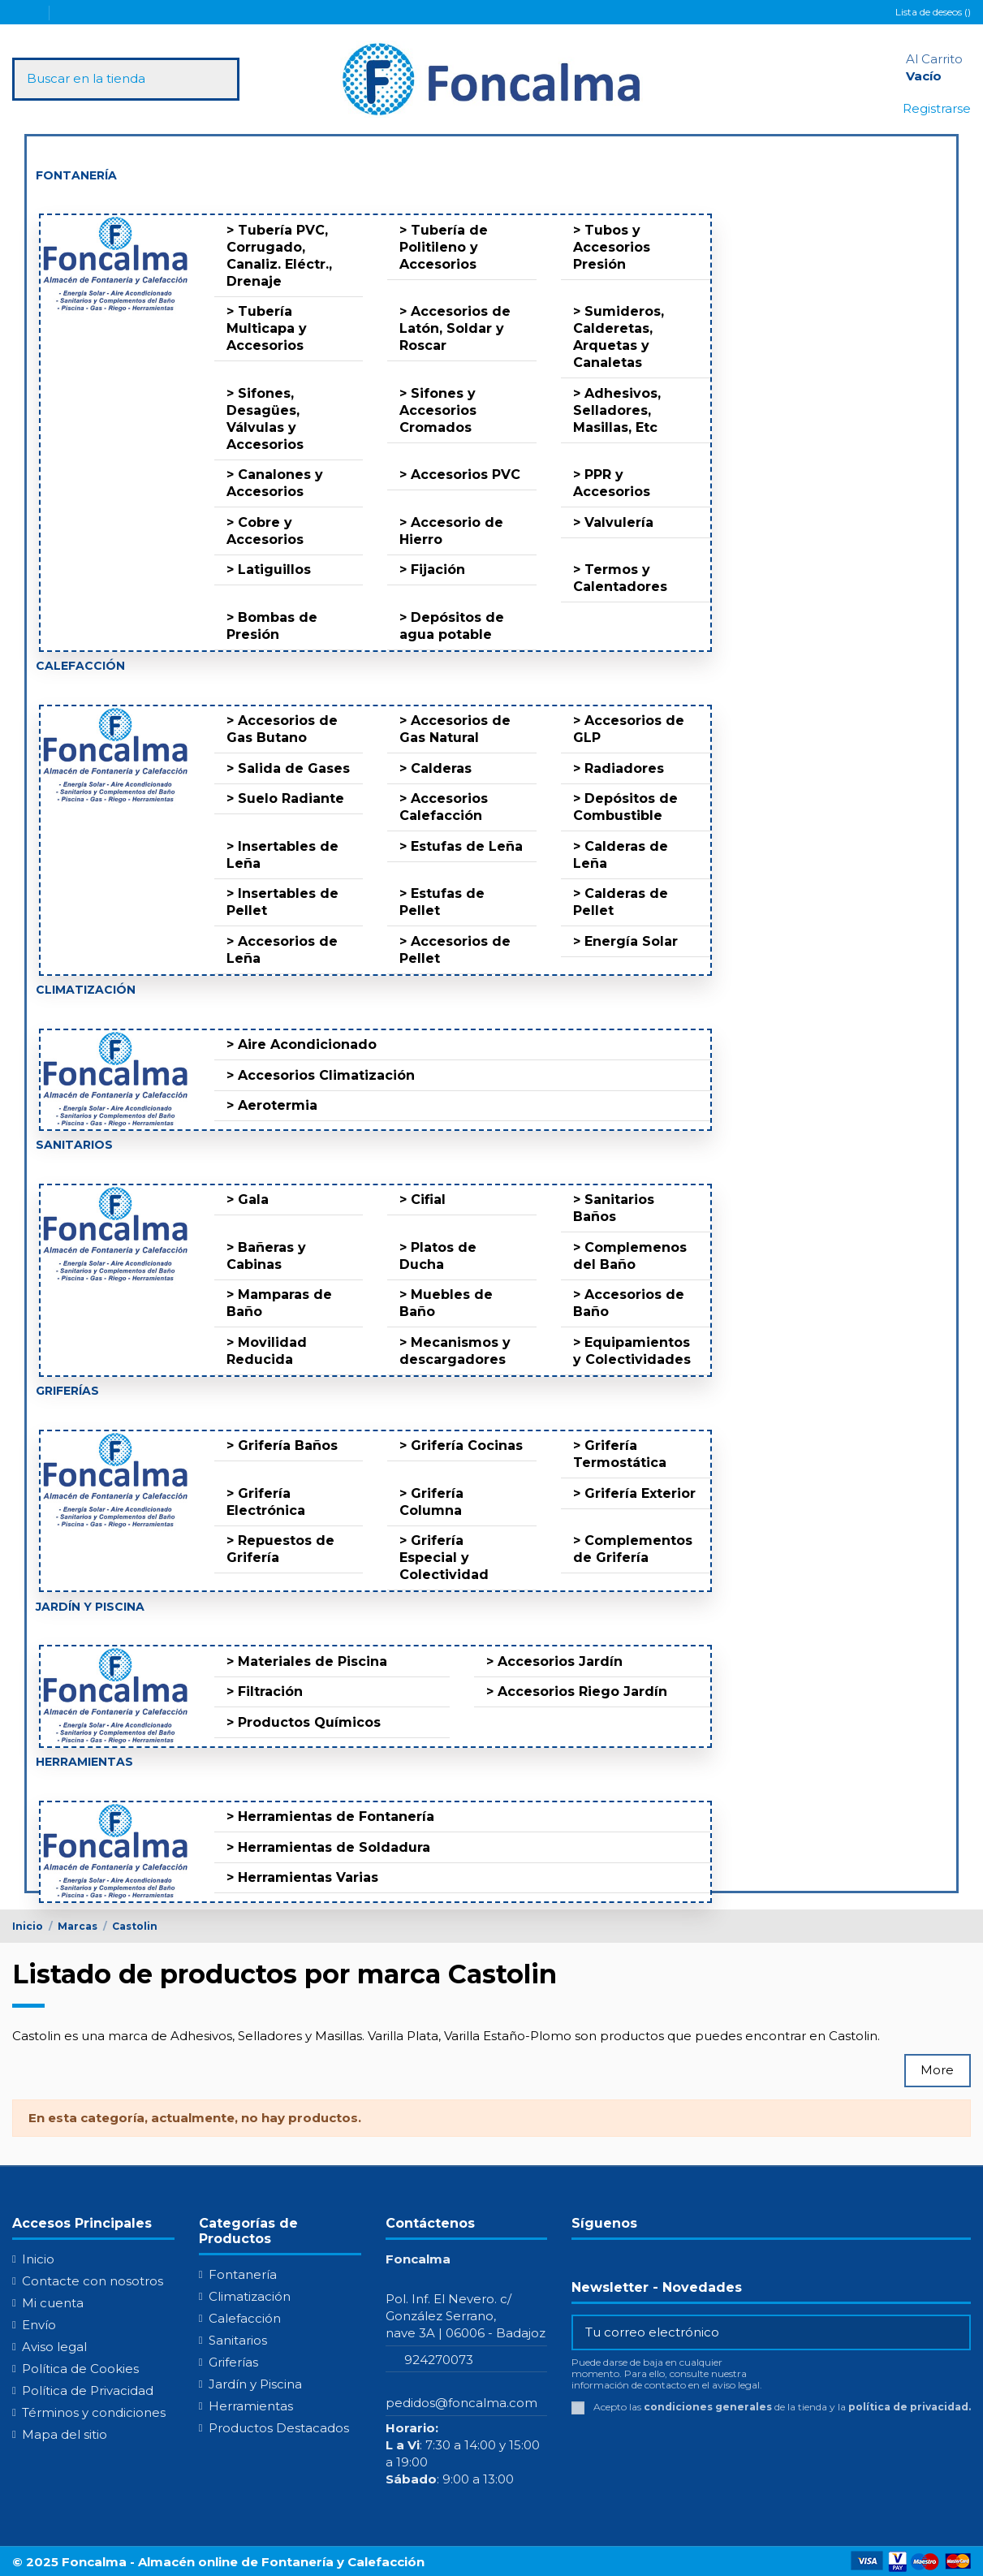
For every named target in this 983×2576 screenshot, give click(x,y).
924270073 (438, 2359)
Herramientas (251, 2406)
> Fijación (432, 569)
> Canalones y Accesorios (274, 483)
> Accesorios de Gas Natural (455, 729)
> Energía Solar (625, 941)
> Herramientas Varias (302, 1877)
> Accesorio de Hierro (451, 531)
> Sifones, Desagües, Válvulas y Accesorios (265, 419)
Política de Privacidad (87, 2390)
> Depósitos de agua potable (451, 626)
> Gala (247, 1199)
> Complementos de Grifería (632, 1549)
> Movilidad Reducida (266, 1351)
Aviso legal (54, 2346)
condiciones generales (708, 2407)
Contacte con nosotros (92, 2281)
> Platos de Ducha (437, 1256)
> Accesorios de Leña (282, 950)
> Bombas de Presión (271, 626)
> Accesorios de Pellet (455, 950)
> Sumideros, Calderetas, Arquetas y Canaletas (618, 337)
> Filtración (264, 1691)
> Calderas (435, 768)
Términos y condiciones (94, 2412)
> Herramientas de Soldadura (328, 1847)
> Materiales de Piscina (306, 1661)
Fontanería (243, 2274)
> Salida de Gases (288, 768)
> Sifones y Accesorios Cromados (437, 410)
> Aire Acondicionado (301, 1044)
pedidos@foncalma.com (461, 2402)
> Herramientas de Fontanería (330, 1816)
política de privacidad (908, 2407)
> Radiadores (618, 768)
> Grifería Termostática (619, 1454)
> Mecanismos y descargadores (455, 1351)
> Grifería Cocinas (461, 1445)
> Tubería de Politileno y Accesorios (443, 247)
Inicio (38, 2259)
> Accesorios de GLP (628, 729)
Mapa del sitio (64, 2434)
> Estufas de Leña (461, 846)
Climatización (250, 2296)
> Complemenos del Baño (630, 1256)
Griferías (233, 2362)
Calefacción (245, 2318)
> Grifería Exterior (634, 1493)
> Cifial (422, 1199)
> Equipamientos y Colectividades (632, 1351)
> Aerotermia (271, 1105)
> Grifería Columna (431, 1502)
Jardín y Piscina (255, 2384)
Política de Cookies (80, 2368)
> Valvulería (613, 522)
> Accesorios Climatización (320, 1075)
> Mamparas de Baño (279, 1303)
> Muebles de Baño (446, 1303)
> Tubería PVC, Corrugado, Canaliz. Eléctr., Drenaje (279, 255)
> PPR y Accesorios (611, 483)
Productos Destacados (279, 2428)
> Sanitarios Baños (613, 1208)
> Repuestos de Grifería (280, 1549)
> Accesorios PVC (459, 474)
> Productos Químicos (303, 1722)
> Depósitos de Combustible (625, 807)
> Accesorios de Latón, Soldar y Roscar (455, 328)
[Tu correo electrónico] (759, 2332)
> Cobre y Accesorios (265, 531)
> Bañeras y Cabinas (266, 1256)
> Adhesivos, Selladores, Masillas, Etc (617, 410)
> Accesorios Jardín (554, 1661)
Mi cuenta (53, 2303)
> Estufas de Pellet (442, 902)
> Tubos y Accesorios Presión (611, 247)
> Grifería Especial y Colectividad (444, 1557)
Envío (39, 2324)
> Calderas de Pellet (620, 902)
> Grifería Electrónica (265, 1502)
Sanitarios (238, 2340)
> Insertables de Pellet (282, 902)
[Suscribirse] (957, 2332)
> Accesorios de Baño (628, 1303)
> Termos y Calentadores (620, 578)
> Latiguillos (268, 569)
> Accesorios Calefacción (443, 807)
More (937, 2070)
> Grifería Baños (282, 1445)
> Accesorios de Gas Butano (282, 729)
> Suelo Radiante (285, 798)
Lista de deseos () (933, 12)
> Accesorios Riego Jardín (576, 1691)
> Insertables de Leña (282, 855)
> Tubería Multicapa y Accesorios (266, 328)
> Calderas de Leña (620, 855)
